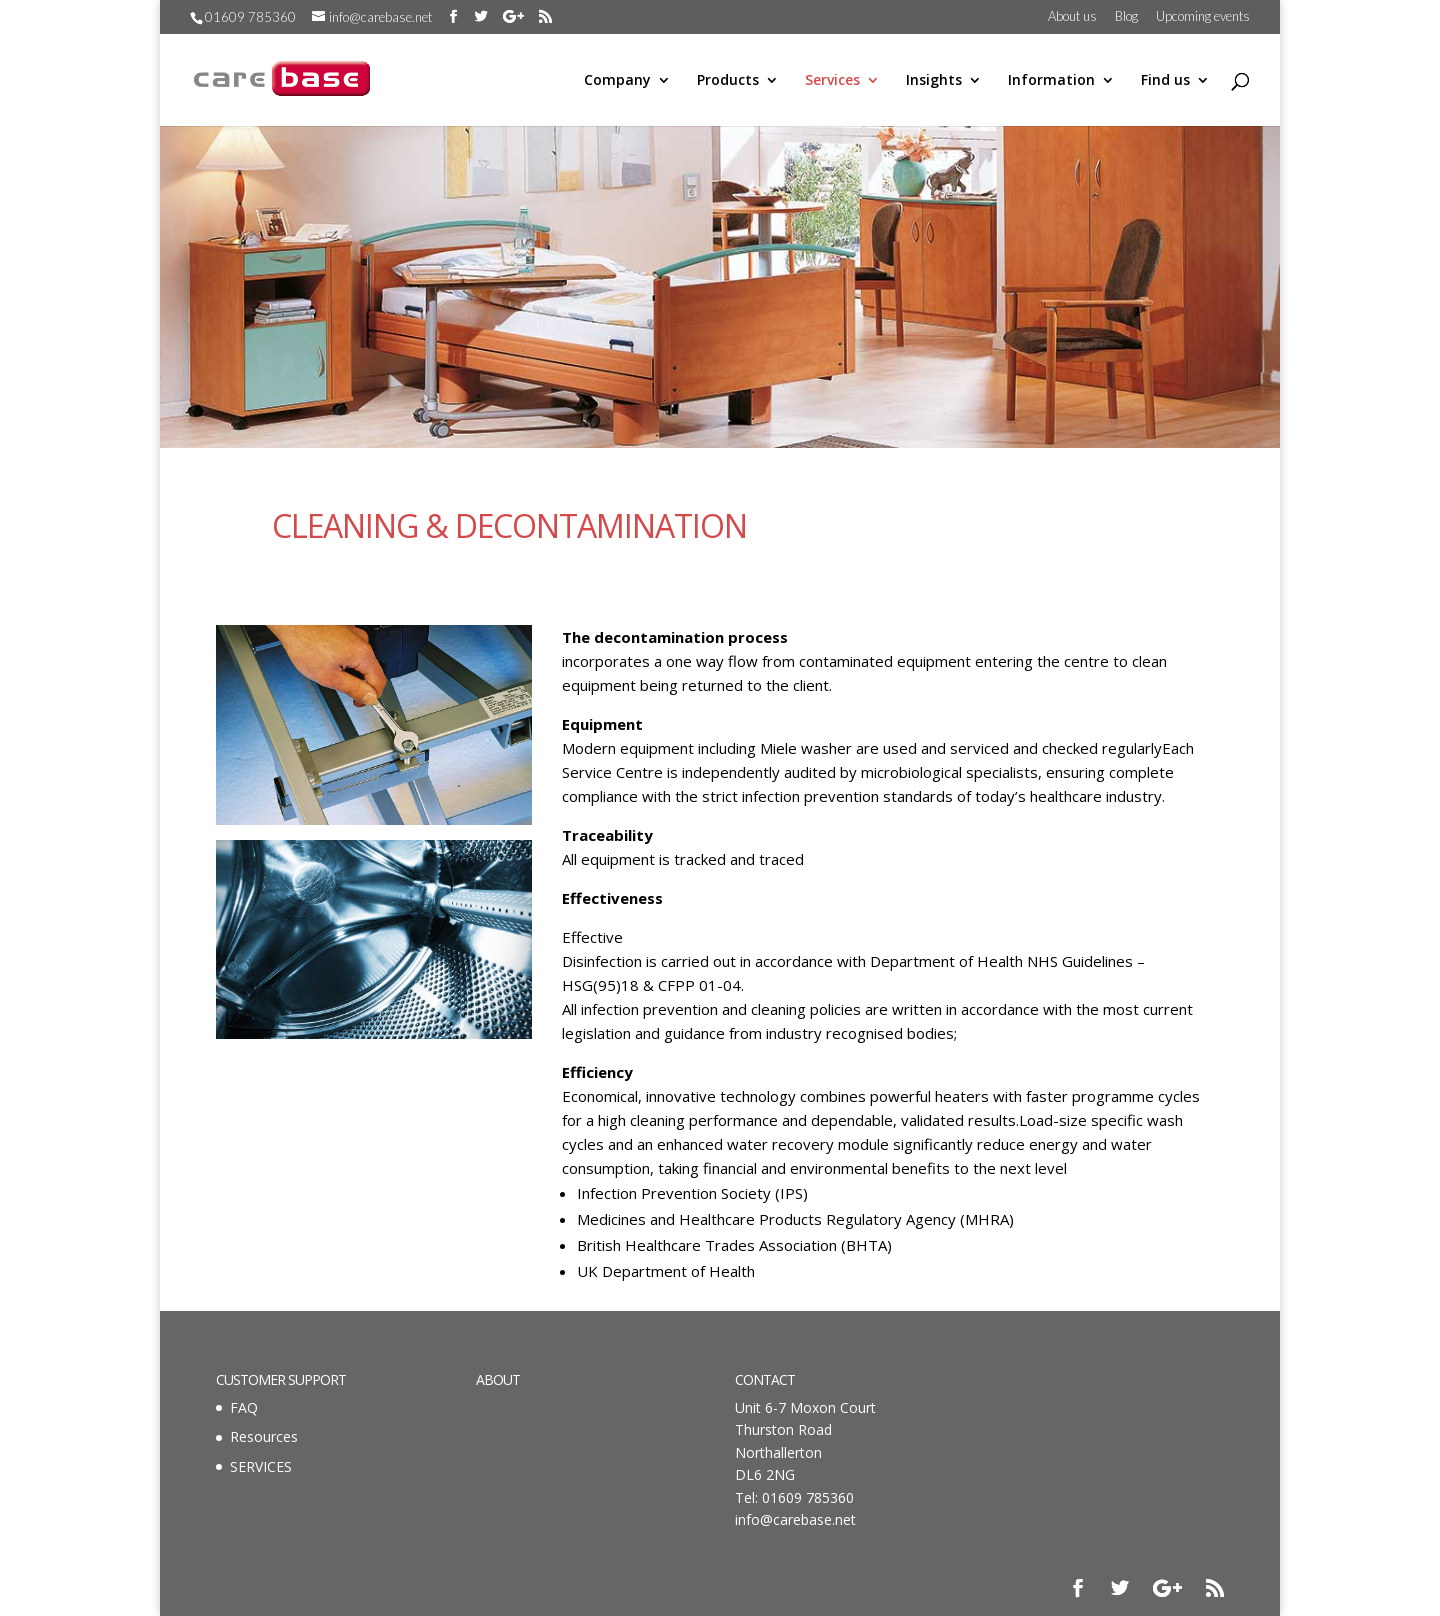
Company (617, 81)
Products (728, 81)
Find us (1165, 81)
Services (832, 81)
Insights (934, 81)
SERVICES (261, 1466)
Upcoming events (1203, 17)
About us (1072, 17)
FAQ (244, 1407)
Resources (264, 1436)
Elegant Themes (341, 1588)
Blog (1126, 17)
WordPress (512, 1588)
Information (1051, 81)
